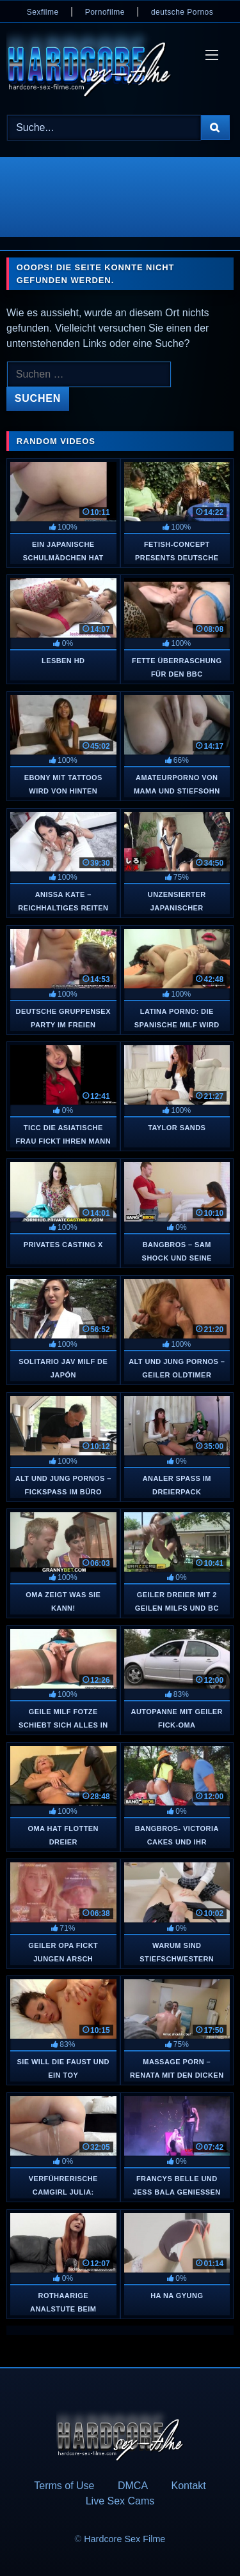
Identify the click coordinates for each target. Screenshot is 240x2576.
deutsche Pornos (182, 12)
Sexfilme (43, 12)
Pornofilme (105, 12)
